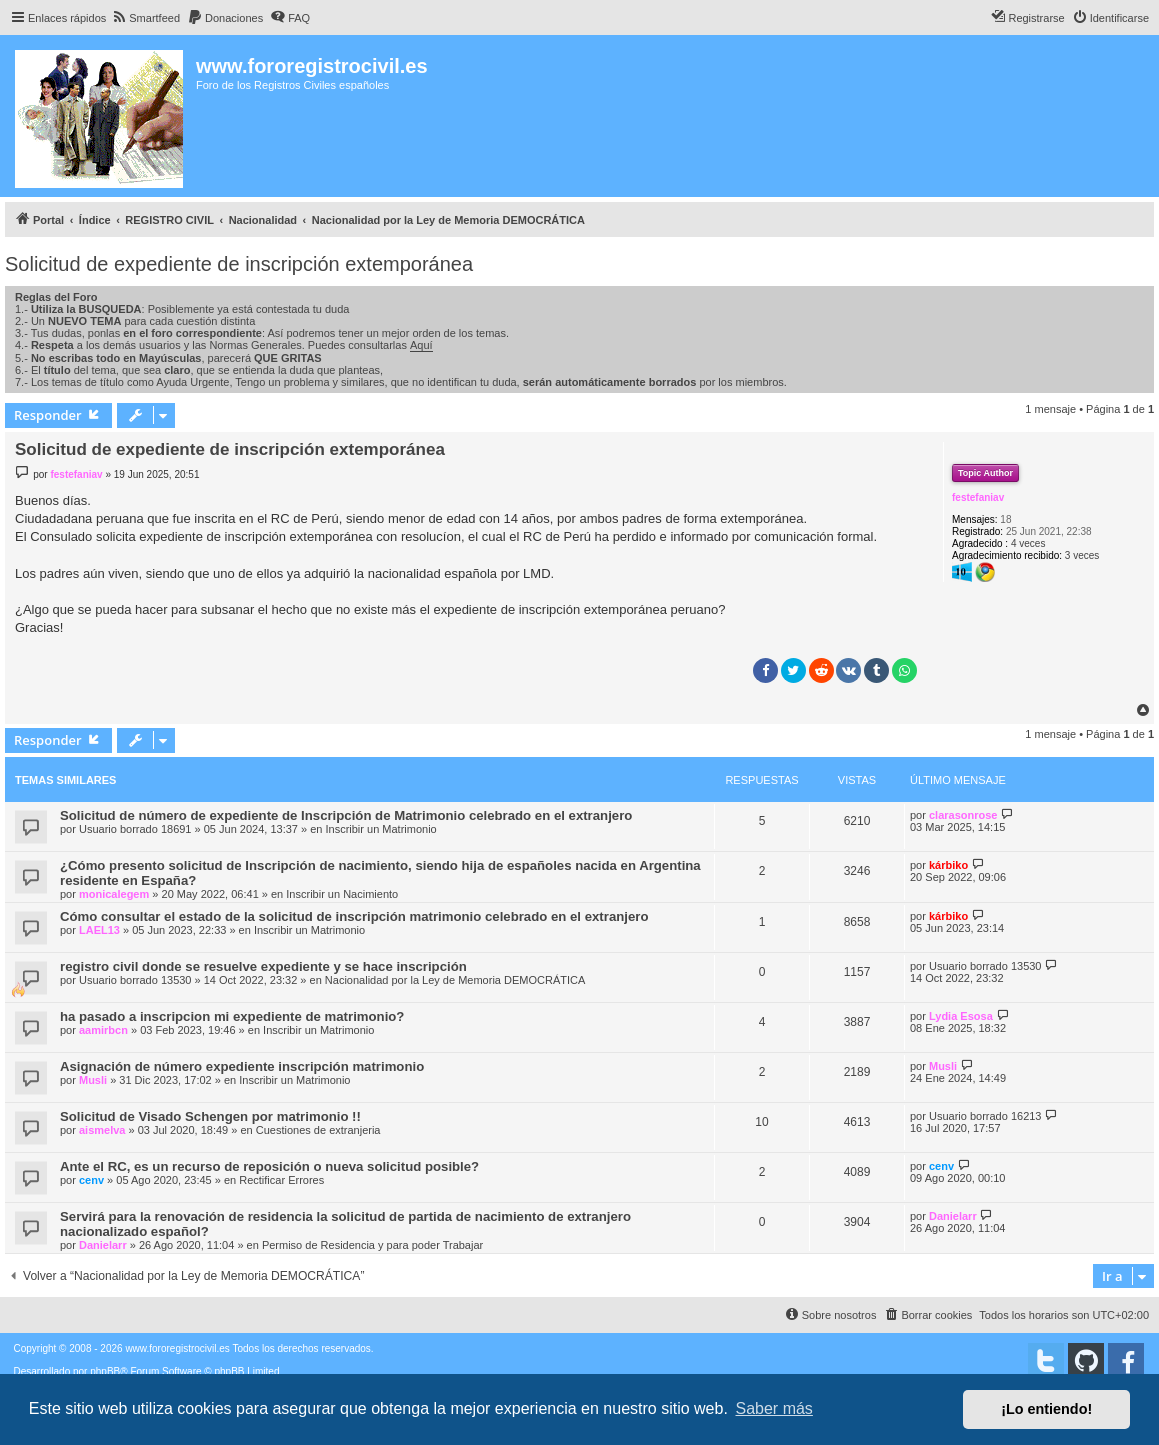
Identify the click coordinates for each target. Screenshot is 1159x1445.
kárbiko (948, 865)
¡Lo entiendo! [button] (1046, 1409)
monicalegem (114, 894)
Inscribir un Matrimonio (380, 829)
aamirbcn (103, 1030)
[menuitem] (145, 18)
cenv (91, 1180)
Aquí (421, 345)
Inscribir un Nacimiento (342, 894)
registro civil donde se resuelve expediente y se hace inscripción (263, 966)
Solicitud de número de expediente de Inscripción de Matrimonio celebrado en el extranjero (346, 815)
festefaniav (978, 497)
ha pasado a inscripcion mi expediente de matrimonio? (232, 1016)
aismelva (102, 1130)
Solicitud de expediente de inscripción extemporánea (239, 264)
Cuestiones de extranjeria (318, 1130)
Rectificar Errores (281, 1180)
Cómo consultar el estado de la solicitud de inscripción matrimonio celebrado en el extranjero (354, 916)
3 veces (1082, 555)
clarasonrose (963, 815)
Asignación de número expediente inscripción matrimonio (242, 1066)
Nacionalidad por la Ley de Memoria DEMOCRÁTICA (455, 980)
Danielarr (103, 1245)
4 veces (1028, 543)
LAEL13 (99, 930)
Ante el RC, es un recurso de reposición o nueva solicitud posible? (269, 1166)
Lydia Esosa (961, 1016)
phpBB (105, 1371)
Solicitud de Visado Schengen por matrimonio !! (210, 1116)
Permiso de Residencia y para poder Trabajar (372, 1245)
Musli (93, 1080)
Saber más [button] (774, 1408)
